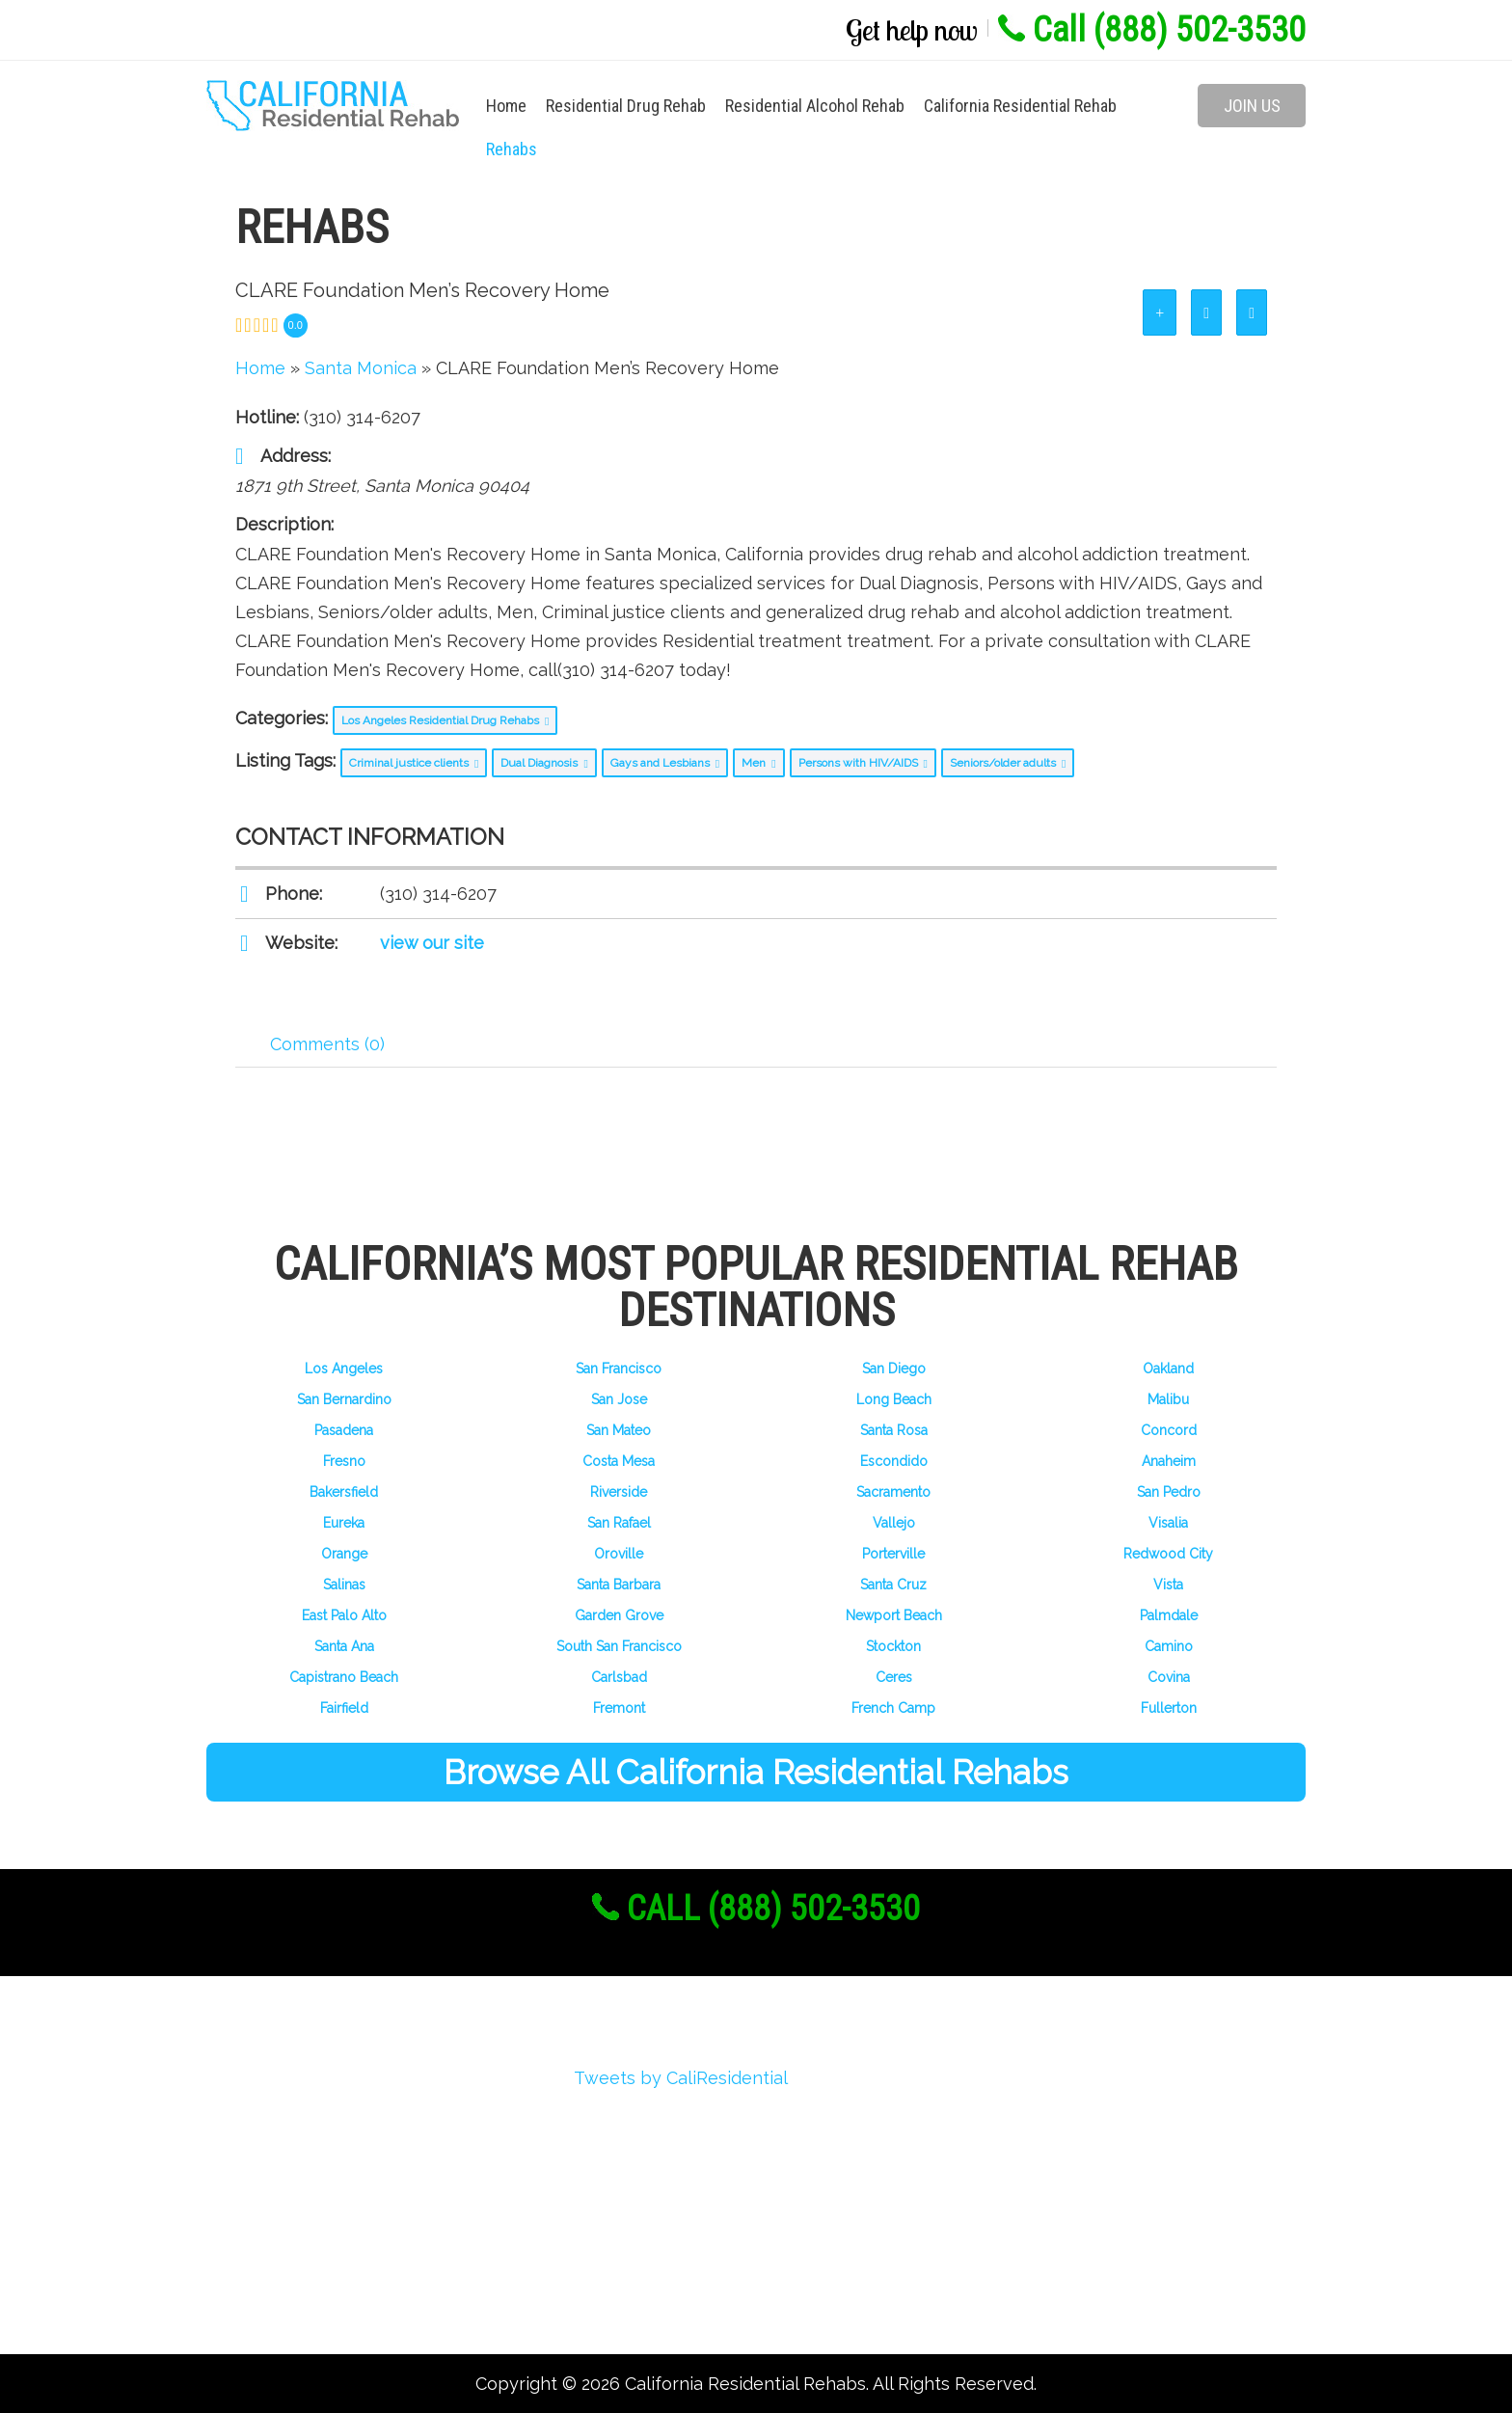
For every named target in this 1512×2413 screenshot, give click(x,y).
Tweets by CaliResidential (681, 2078)
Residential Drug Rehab (626, 105)
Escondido (894, 1461)
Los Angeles (344, 1368)
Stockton (893, 1646)
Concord (1169, 1430)
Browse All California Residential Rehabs (756, 1772)
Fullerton (1169, 1708)
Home (506, 105)
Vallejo (894, 1523)
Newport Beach (894, 1615)
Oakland (1168, 1368)
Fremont (619, 1708)
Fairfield (344, 1708)
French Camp (893, 1708)
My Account (281, 2189)
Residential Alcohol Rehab (814, 105)
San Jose (619, 1399)
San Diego (894, 1368)
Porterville (893, 1553)
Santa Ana (344, 1646)
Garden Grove (619, 1615)
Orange (344, 1553)
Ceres (894, 1677)
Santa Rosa (894, 1430)
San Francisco (619, 1368)
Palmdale (1169, 1615)
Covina (1169, 1677)
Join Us (1252, 105)
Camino (1169, 1646)
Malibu (1168, 1399)
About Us (271, 2084)
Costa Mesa (618, 1461)
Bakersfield (344, 1492)
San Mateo (618, 1430)
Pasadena (343, 1430)
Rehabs (511, 149)
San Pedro (1169, 1492)
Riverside (618, 1492)
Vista (1168, 1584)
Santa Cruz (893, 1584)
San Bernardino (344, 1399)
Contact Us (278, 2293)
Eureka (343, 1523)
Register (267, 2119)
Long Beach (894, 1399)
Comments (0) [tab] (327, 1044)
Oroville (618, 1553)
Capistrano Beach (343, 1677)
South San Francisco (619, 1646)
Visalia (1168, 1523)
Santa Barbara (619, 1584)
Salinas (344, 1584)
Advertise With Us (307, 2223)
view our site (432, 943)
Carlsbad (619, 1677)
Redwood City (1168, 1553)
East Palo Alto (344, 1615)
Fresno (344, 1461)
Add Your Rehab (298, 2258)
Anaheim (1169, 1461)
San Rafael (619, 1523)
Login (255, 2154)
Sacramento (893, 1492)
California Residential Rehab (1020, 105)
